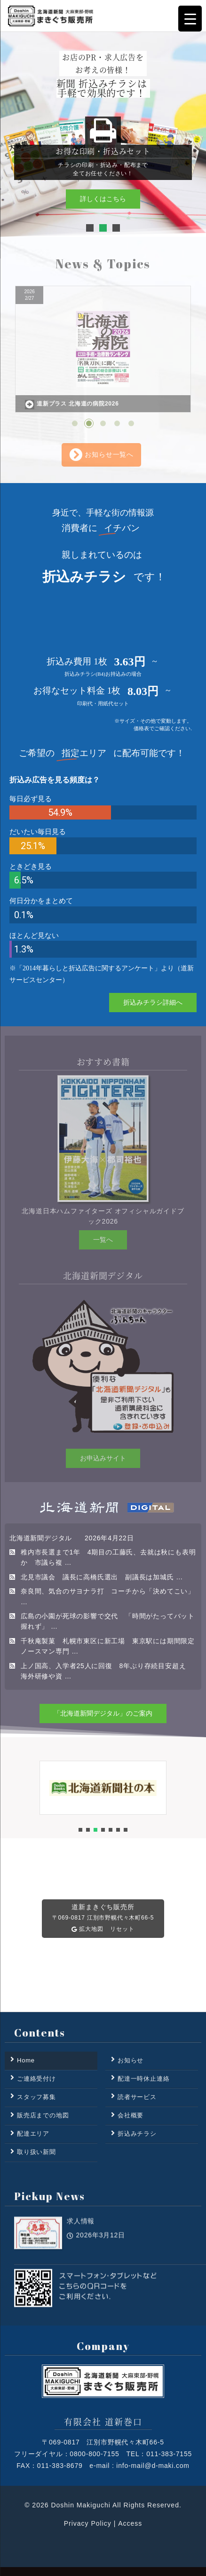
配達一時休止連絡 (143, 2078)
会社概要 (130, 2115)
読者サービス (137, 2096)
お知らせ (130, 2060)
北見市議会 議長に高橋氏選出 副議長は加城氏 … (102, 1577)
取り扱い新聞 (36, 2151)
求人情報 (81, 2242)
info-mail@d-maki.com (152, 2465)
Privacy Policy (87, 2523)
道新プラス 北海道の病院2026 (72, 404)
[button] (90, 228)
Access (130, 2523)
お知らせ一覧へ (101, 454)
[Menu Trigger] (190, 18)
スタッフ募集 (36, 2096)
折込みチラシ (137, 2133)
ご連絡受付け (36, 2078)
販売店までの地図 (43, 2115)
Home (26, 2060)
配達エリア (33, 2133)
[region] (103, 134)
